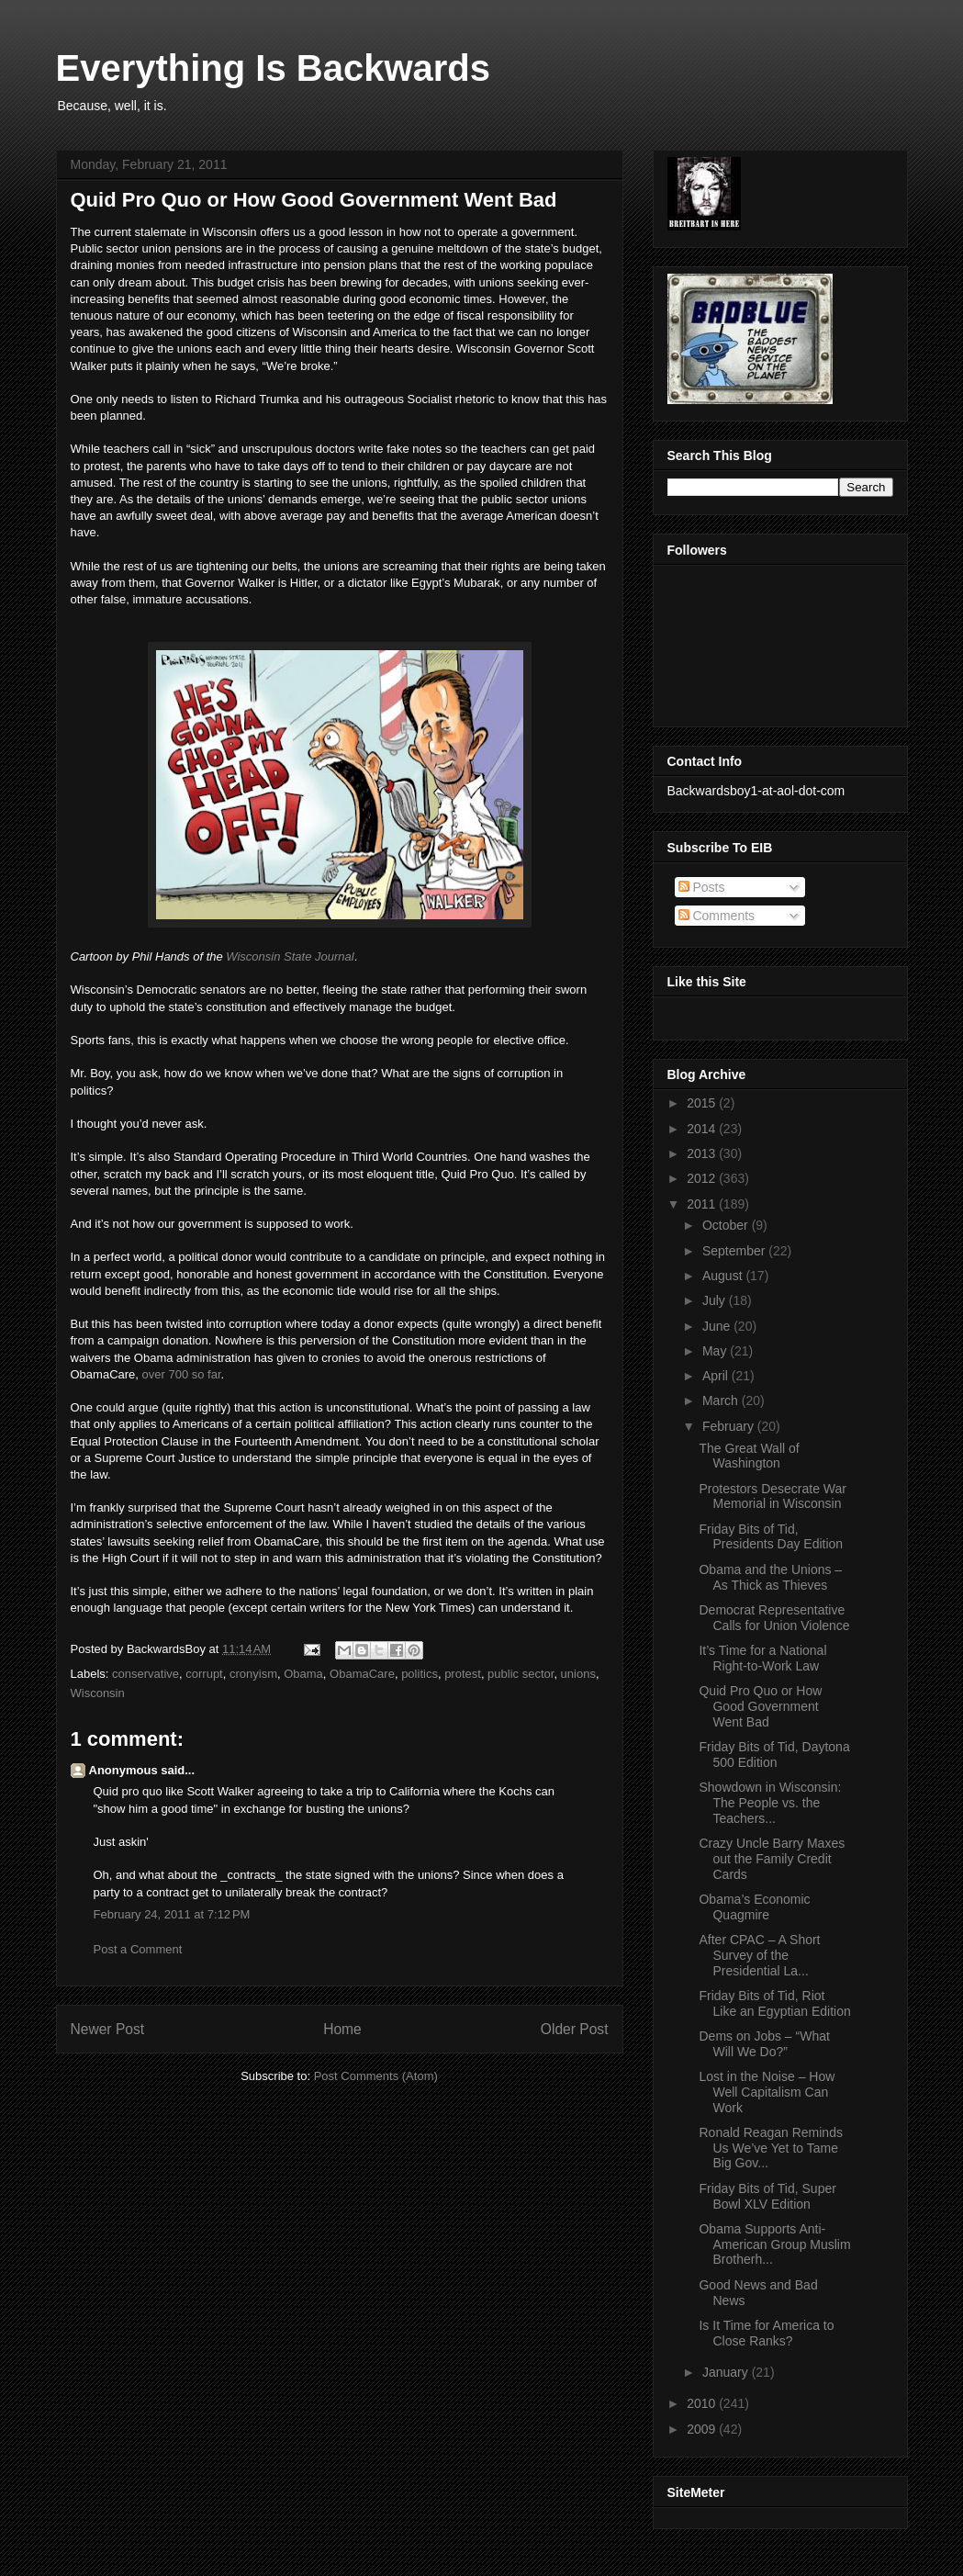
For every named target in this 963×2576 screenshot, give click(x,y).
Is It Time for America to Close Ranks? (766, 2333)
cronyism (253, 1674)
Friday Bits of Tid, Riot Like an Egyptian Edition (774, 2003)
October (727, 1225)
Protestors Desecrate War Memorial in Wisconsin (772, 1496)
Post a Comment (138, 1949)
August (723, 1275)
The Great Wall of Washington (749, 1456)
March (722, 1400)
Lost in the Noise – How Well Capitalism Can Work (766, 2092)
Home (342, 2029)
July (715, 1300)
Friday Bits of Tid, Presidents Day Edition (771, 1537)
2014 (703, 1128)
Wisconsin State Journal (289, 956)
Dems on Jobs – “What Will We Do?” (764, 2044)
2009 (703, 2429)
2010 (703, 2403)
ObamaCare (362, 1674)
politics (419, 1674)
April (717, 1375)
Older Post (575, 2029)
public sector (520, 1674)
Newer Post (108, 2029)
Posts (701, 887)
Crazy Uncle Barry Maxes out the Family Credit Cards (772, 1859)
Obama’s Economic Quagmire (754, 1907)
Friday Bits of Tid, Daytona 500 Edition (774, 1754)
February (729, 1426)
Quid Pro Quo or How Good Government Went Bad (760, 1706)
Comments (717, 915)
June (717, 1326)
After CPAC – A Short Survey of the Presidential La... (759, 1955)
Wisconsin (98, 1693)
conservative (145, 1674)
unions (578, 1674)
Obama (303, 1674)
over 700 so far (181, 1374)
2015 (703, 1103)
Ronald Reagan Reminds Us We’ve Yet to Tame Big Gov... (770, 2148)
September (735, 1250)
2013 (703, 1153)
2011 (703, 1204)
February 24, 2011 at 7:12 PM (172, 1914)
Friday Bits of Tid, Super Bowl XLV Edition (767, 2196)
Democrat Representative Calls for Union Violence (774, 1618)
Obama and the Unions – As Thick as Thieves (770, 1577)
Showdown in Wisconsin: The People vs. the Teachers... (770, 1803)
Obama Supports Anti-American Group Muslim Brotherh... (774, 2244)
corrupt (203, 1674)
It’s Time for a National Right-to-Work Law (762, 1658)
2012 (703, 1178)
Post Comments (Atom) (376, 2076)
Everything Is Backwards (273, 68)
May (716, 1351)
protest (462, 1674)
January (727, 2372)
